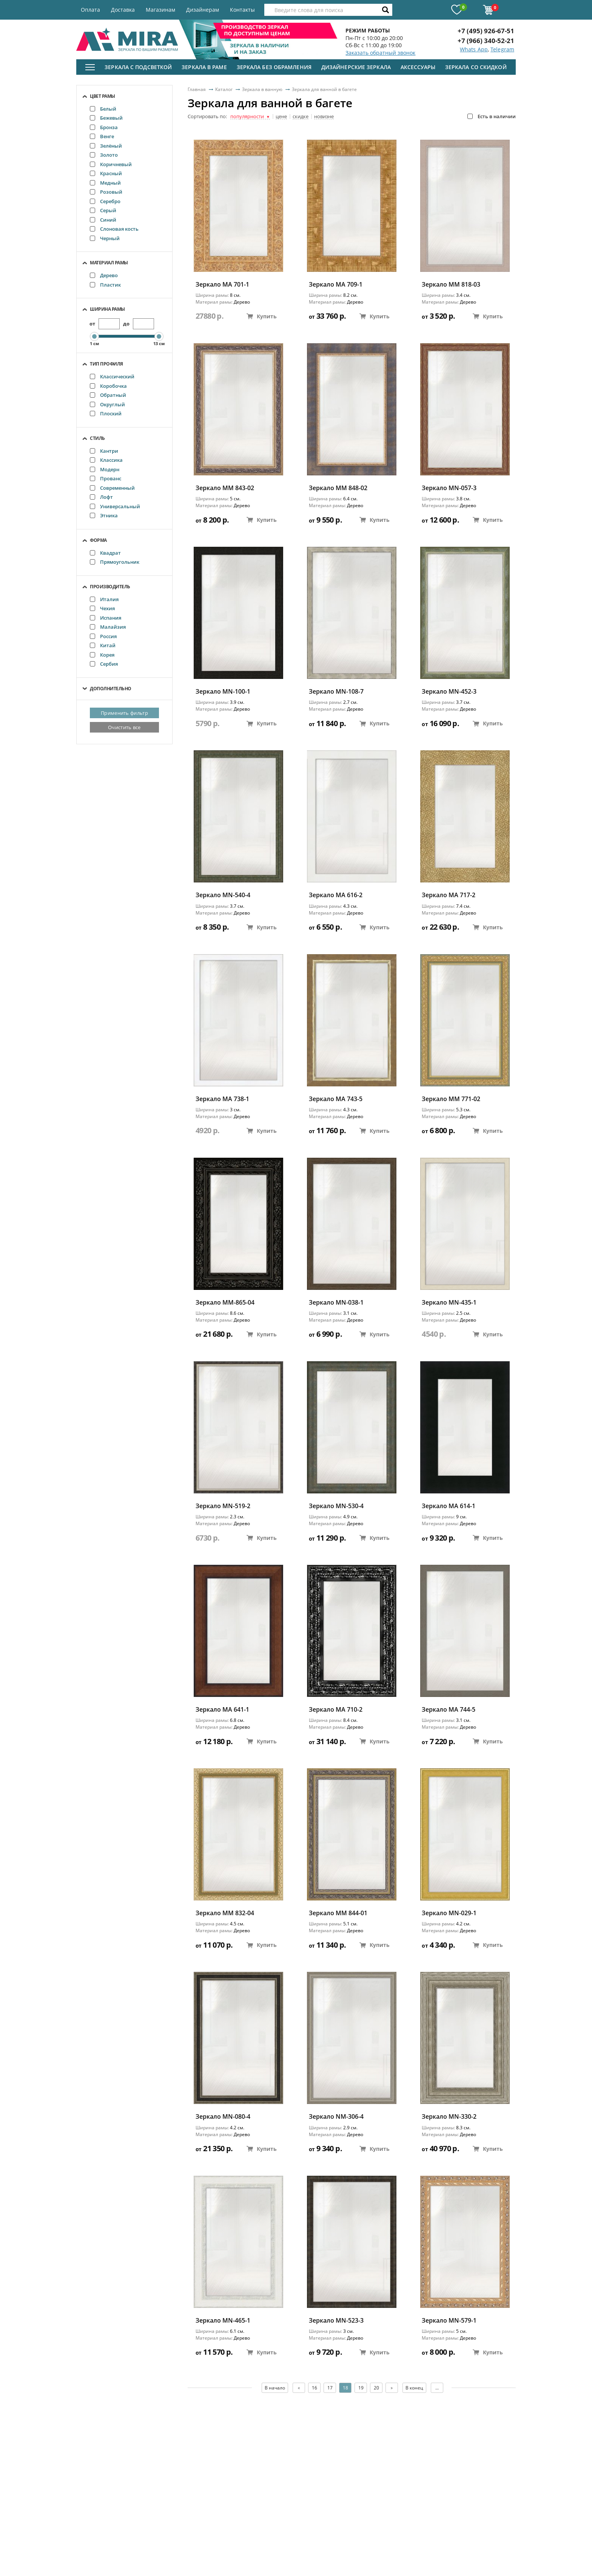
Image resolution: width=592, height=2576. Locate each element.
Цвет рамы (102, 96)
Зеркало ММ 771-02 (451, 1099)
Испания (105, 617)
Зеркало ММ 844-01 (338, 1913)
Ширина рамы (107, 309)
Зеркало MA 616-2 (335, 895)
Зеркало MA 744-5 (448, 1709)
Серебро (105, 201)
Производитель (110, 586)
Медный (105, 182)
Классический (112, 376)
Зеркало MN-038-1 (336, 1302)
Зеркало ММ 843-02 (225, 488)
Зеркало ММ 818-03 (451, 284)
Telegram (502, 49)
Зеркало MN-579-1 (449, 2320)
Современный (112, 487)
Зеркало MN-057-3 (449, 488)
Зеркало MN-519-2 (223, 1506)
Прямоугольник (114, 561)
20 (376, 2388)
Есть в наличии (491, 116)
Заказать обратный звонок (380, 52)
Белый (103, 108)
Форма (98, 540)
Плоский (106, 413)
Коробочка (108, 386)
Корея (102, 654)
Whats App (474, 49)
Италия (104, 599)
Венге (102, 136)
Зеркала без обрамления (274, 67)
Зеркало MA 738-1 (222, 1099)
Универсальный (115, 506)
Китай (103, 645)
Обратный (108, 395)
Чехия (102, 608)
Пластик (105, 284)
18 (345, 2388)
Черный (105, 238)
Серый (103, 210)
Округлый (107, 404)
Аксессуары (418, 67)
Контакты (242, 9)
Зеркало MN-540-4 (223, 895)
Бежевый (106, 117)
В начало (275, 2388)
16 (314, 2388)
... (437, 2388)
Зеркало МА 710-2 (335, 1709)
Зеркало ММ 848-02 (338, 488)
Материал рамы (109, 262)
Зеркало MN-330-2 (449, 2116)
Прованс (105, 478)
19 (361, 2388)
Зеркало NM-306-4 (336, 2116)
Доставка (123, 9)
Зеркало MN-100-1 (223, 691)
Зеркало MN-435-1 (449, 1302)
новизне (324, 116)
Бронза (104, 127)
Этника (104, 515)
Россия (103, 636)
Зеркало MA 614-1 (448, 1506)
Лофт (101, 497)
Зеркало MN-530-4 (336, 1506)
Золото (104, 154)
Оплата (90, 9)
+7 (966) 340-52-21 (486, 40)
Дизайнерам (202, 9)
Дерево (104, 275)
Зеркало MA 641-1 (222, 1709)
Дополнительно (110, 688)
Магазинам (160, 9)
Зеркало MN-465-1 (223, 2320)
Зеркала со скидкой (476, 67)
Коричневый (111, 164)
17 (330, 2388)
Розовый (106, 191)
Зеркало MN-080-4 (223, 2116)
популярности (250, 116)
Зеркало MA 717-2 (448, 895)
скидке (300, 116)
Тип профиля (106, 364)
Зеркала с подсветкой (138, 67)
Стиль (97, 438)
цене (281, 116)
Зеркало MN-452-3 (449, 691)
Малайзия (108, 626)
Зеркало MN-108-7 (336, 691)
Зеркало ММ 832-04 (225, 1913)
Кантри (104, 450)
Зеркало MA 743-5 (335, 1099)
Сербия (104, 663)
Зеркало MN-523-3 (336, 2320)
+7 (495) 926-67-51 (486, 30)
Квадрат (105, 552)
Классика (106, 460)
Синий (103, 219)
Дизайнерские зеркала (356, 67)
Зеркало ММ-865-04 (225, 1302)
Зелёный (106, 145)
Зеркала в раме (204, 67)
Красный (106, 173)
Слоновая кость (114, 228)
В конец (414, 2388)
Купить (262, 316)
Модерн (104, 469)
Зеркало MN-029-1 (449, 1913)
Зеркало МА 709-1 (335, 284)
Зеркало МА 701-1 (222, 284)
